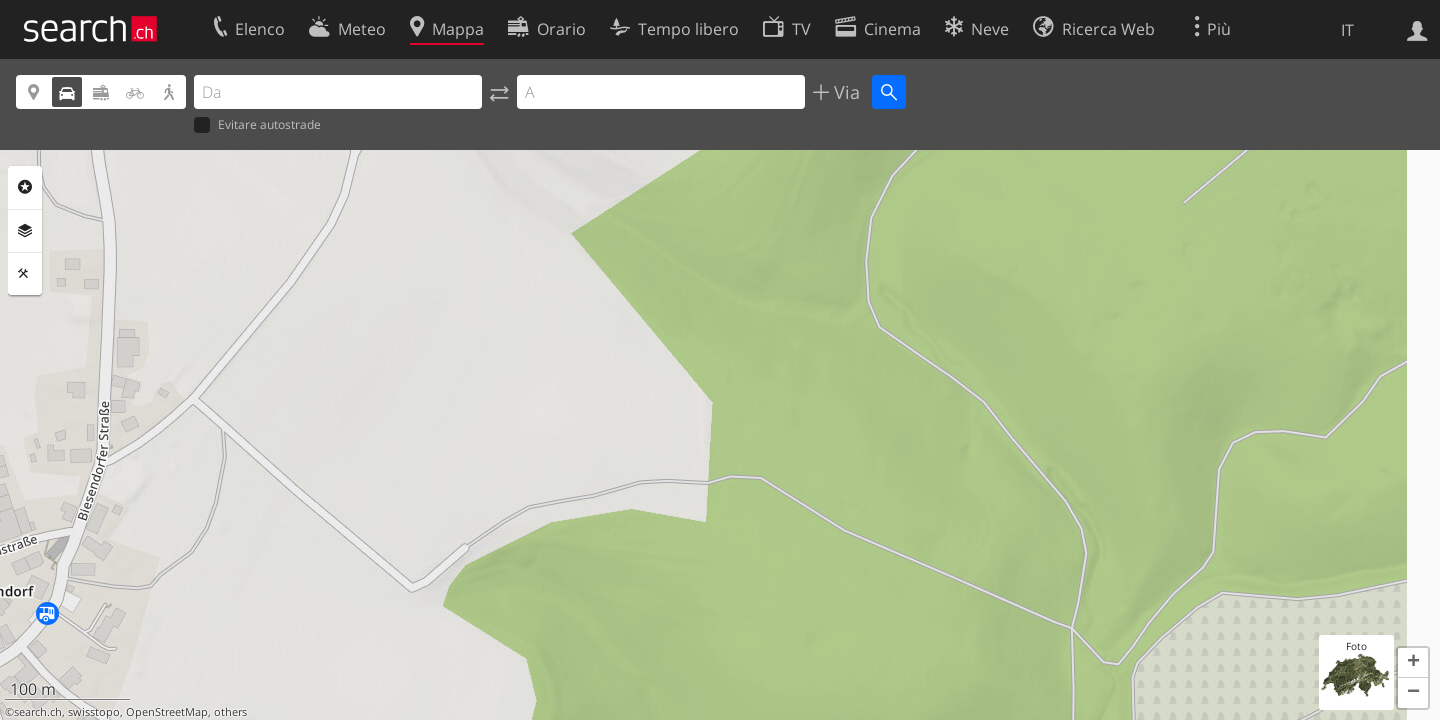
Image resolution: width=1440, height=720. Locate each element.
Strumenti (25, 274)
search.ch (38, 712)
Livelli (25, 231)
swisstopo (94, 712)
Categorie (25, 187)
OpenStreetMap (167, 712)
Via (844, 92)
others (230, 712)
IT (1347, 30)
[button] (1413, 663)
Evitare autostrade (257, 125)
